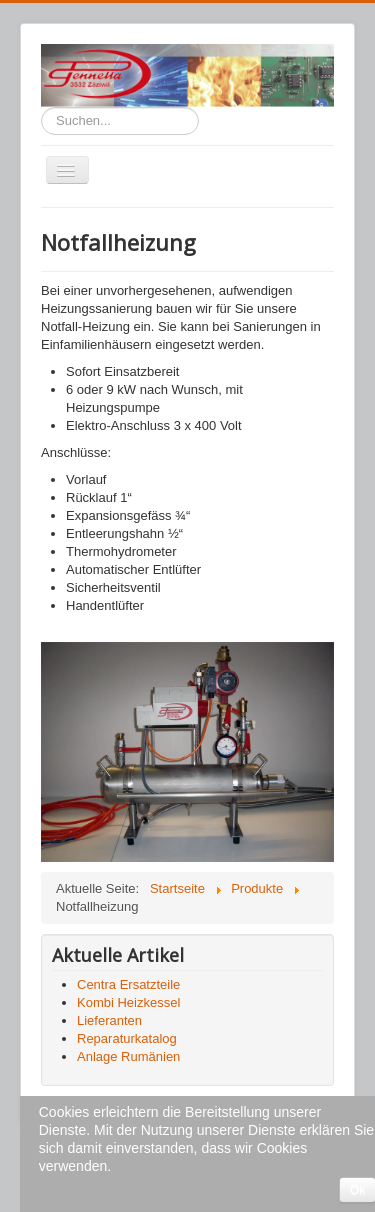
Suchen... (41, 107)
